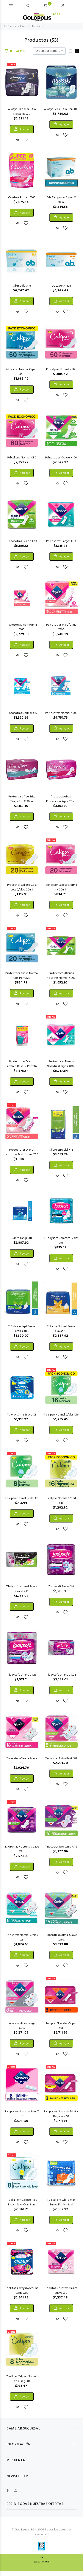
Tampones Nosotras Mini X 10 (22, 2114)
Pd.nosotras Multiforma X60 (22, 627)
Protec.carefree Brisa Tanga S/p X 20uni (21, 799)
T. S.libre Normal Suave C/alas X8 (61, 1329)
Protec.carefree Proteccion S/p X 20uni (61, 799)
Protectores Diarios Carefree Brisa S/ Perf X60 (21, 1064)
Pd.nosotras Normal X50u (61, 713)
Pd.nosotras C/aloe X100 (61, 457)
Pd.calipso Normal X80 (21, 457)
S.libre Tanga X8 (22, 1238)
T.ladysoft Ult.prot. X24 (61, 1674)
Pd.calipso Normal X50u (61, 369)
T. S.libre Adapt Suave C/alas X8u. (22, 1329)
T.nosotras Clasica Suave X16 (21, 1761)
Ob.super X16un (61, 285)
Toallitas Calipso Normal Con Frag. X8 (21, 2379)
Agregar (24, 129)
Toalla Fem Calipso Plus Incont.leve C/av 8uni (22, 2202)
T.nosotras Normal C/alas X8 (22, 1937)
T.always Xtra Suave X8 (22, 1414)
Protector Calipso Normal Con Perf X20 (21, 975)
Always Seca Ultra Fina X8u (61, 109)
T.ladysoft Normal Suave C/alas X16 (21, 1589)
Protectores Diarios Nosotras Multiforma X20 (22, 1152)
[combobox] (49, 51)
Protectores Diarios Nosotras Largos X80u (61, 1064)
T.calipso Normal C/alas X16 (61, 1414)
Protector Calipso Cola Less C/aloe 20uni (22, 887)
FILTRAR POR (17, 51)
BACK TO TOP (42, 2562)
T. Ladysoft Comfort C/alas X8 (61, 1240)
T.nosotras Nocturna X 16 (61, 1846)
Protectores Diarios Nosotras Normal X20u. (61, 975)
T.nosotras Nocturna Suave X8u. (22, 1849)
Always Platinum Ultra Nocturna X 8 (22, 111)
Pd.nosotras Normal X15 (22, 713)
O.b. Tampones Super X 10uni (61, 200)
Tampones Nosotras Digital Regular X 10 (61, 2114)
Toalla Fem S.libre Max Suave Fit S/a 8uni (61, 2202)
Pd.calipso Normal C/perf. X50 (22, 372)
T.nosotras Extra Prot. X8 (61, 1758)
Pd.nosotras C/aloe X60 (22, 541)
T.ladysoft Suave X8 (61, 1586)
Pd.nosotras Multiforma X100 (61, 627)
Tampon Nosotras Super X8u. (61, 2026)
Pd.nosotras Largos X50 (61, 541)
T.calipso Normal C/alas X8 (22, 1498)
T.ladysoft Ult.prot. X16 (21, 1674)
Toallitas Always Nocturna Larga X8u (21, 2290)
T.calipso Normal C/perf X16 (61, 1501)
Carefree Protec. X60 (21, 197)
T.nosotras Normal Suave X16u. (61, 1937)
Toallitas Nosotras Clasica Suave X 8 (61, 2290)
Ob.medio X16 (22, 285)
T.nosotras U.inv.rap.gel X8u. (21, 2026)
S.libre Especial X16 (61, 1149)
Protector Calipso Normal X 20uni (61, 887)
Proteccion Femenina (31, 26)
